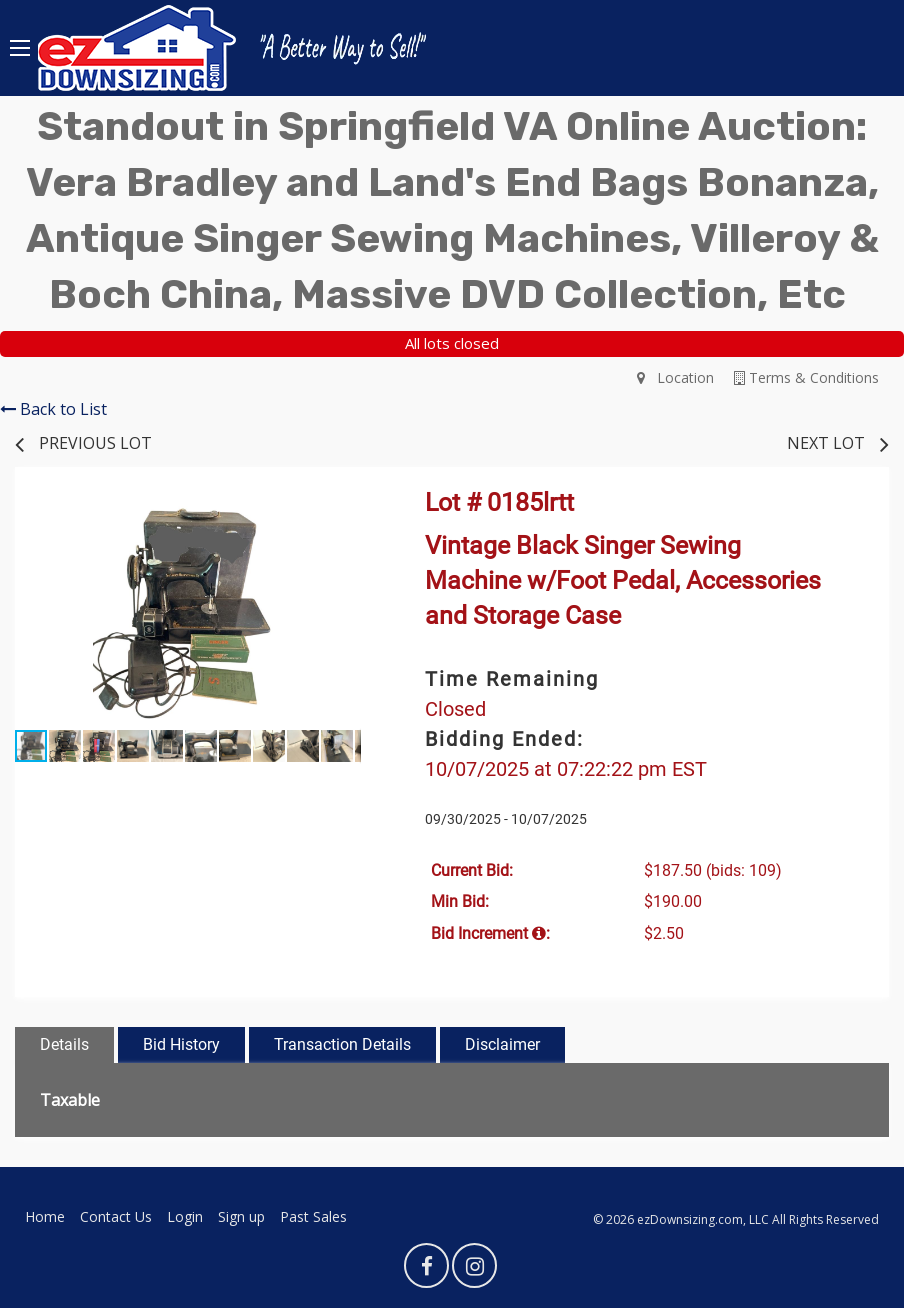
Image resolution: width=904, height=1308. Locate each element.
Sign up (241, 1216)
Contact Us (116, 1216)
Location (675, 377)
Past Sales (313, 1216)
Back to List (53, 409)
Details (64, 1044)
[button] (343, 515)
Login (185, 1216)
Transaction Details (342, 1044)
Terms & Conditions (806, 377)
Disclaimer (502, 1044)
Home (45, 1216)
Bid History (181, 1044)
